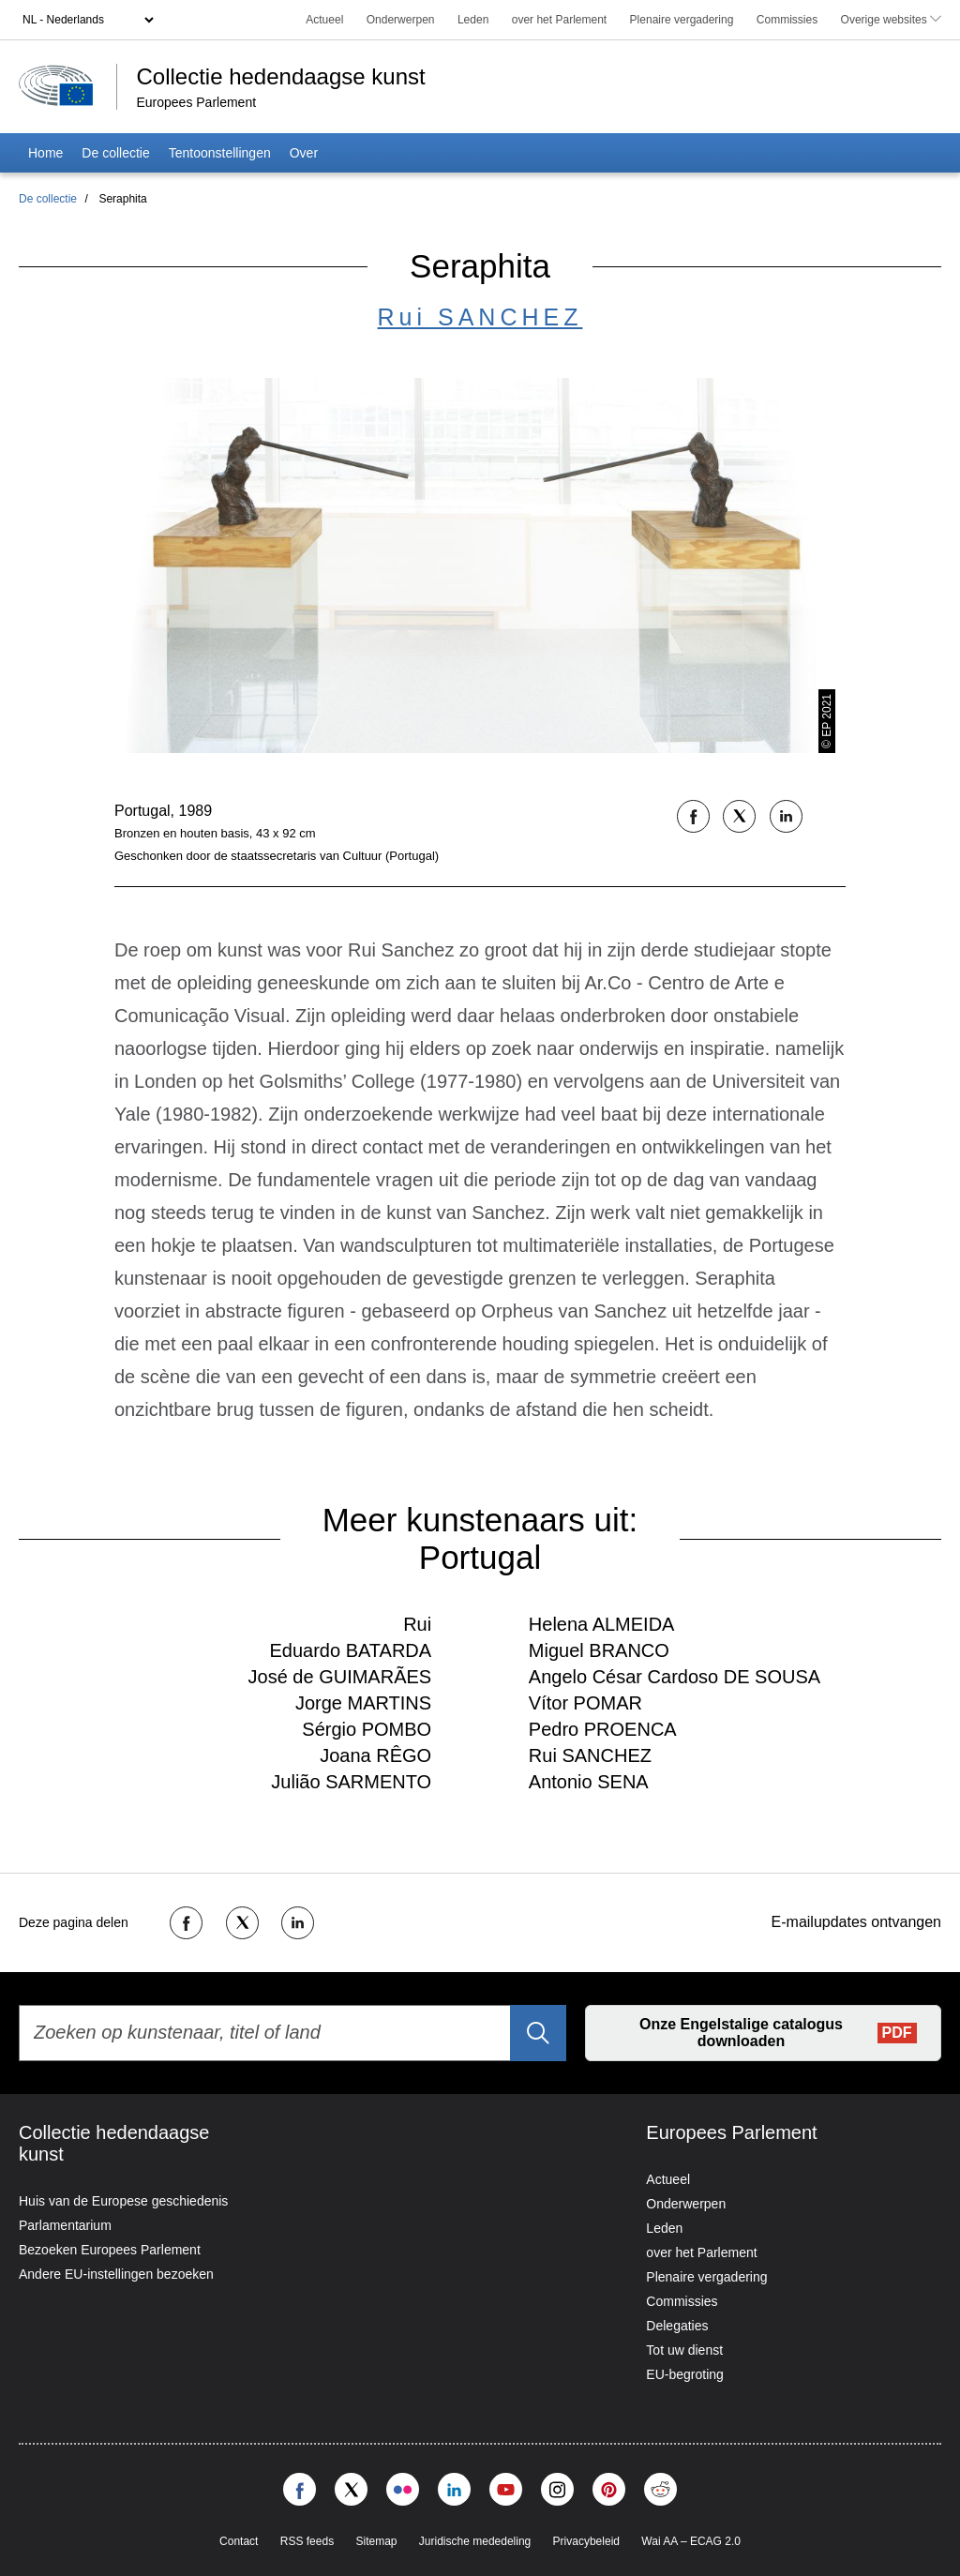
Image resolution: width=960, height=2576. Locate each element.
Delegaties (677, 2325)
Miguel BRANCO (599, 1650)
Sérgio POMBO (366, 1729)
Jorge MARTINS (363, 1703)
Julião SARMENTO (351, 1781)
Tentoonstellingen (220, 152)
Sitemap (376, 2541)
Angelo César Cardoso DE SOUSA (674, 1676)
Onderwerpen (401, 19)
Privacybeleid (586, 2541)
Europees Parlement (196, 102)
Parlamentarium (65, 2225)
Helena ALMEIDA (602, 1624)
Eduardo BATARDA (350, 1650)
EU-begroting (685, 2374)
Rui (417, 1624)
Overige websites (891, 19)
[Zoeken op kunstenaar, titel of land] (292, 2033)
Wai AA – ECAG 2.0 (691, 2541)
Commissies (787, 19)
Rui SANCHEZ (480, 317)
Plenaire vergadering (682, 19)
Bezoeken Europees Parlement (110, 2249)
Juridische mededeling (475, 2541)
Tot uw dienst (684, 2350)
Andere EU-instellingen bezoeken (116, 2274)
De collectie (115, 152)
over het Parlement (559, 19)
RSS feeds (307, 2541)
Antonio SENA (589, 1781)
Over (304, 152)
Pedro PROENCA (603, 1729)
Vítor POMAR (585, 1703)
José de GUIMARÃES (340, 1676)
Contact (238, 2541)
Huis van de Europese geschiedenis (123, 2200)
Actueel (324, 19)
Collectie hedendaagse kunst (283, 76)
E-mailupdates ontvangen (856, 1922)
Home (45, 152)
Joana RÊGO (375, 1755)
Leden (473, 19)
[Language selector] (88, 19)
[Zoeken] (538, 2033)
